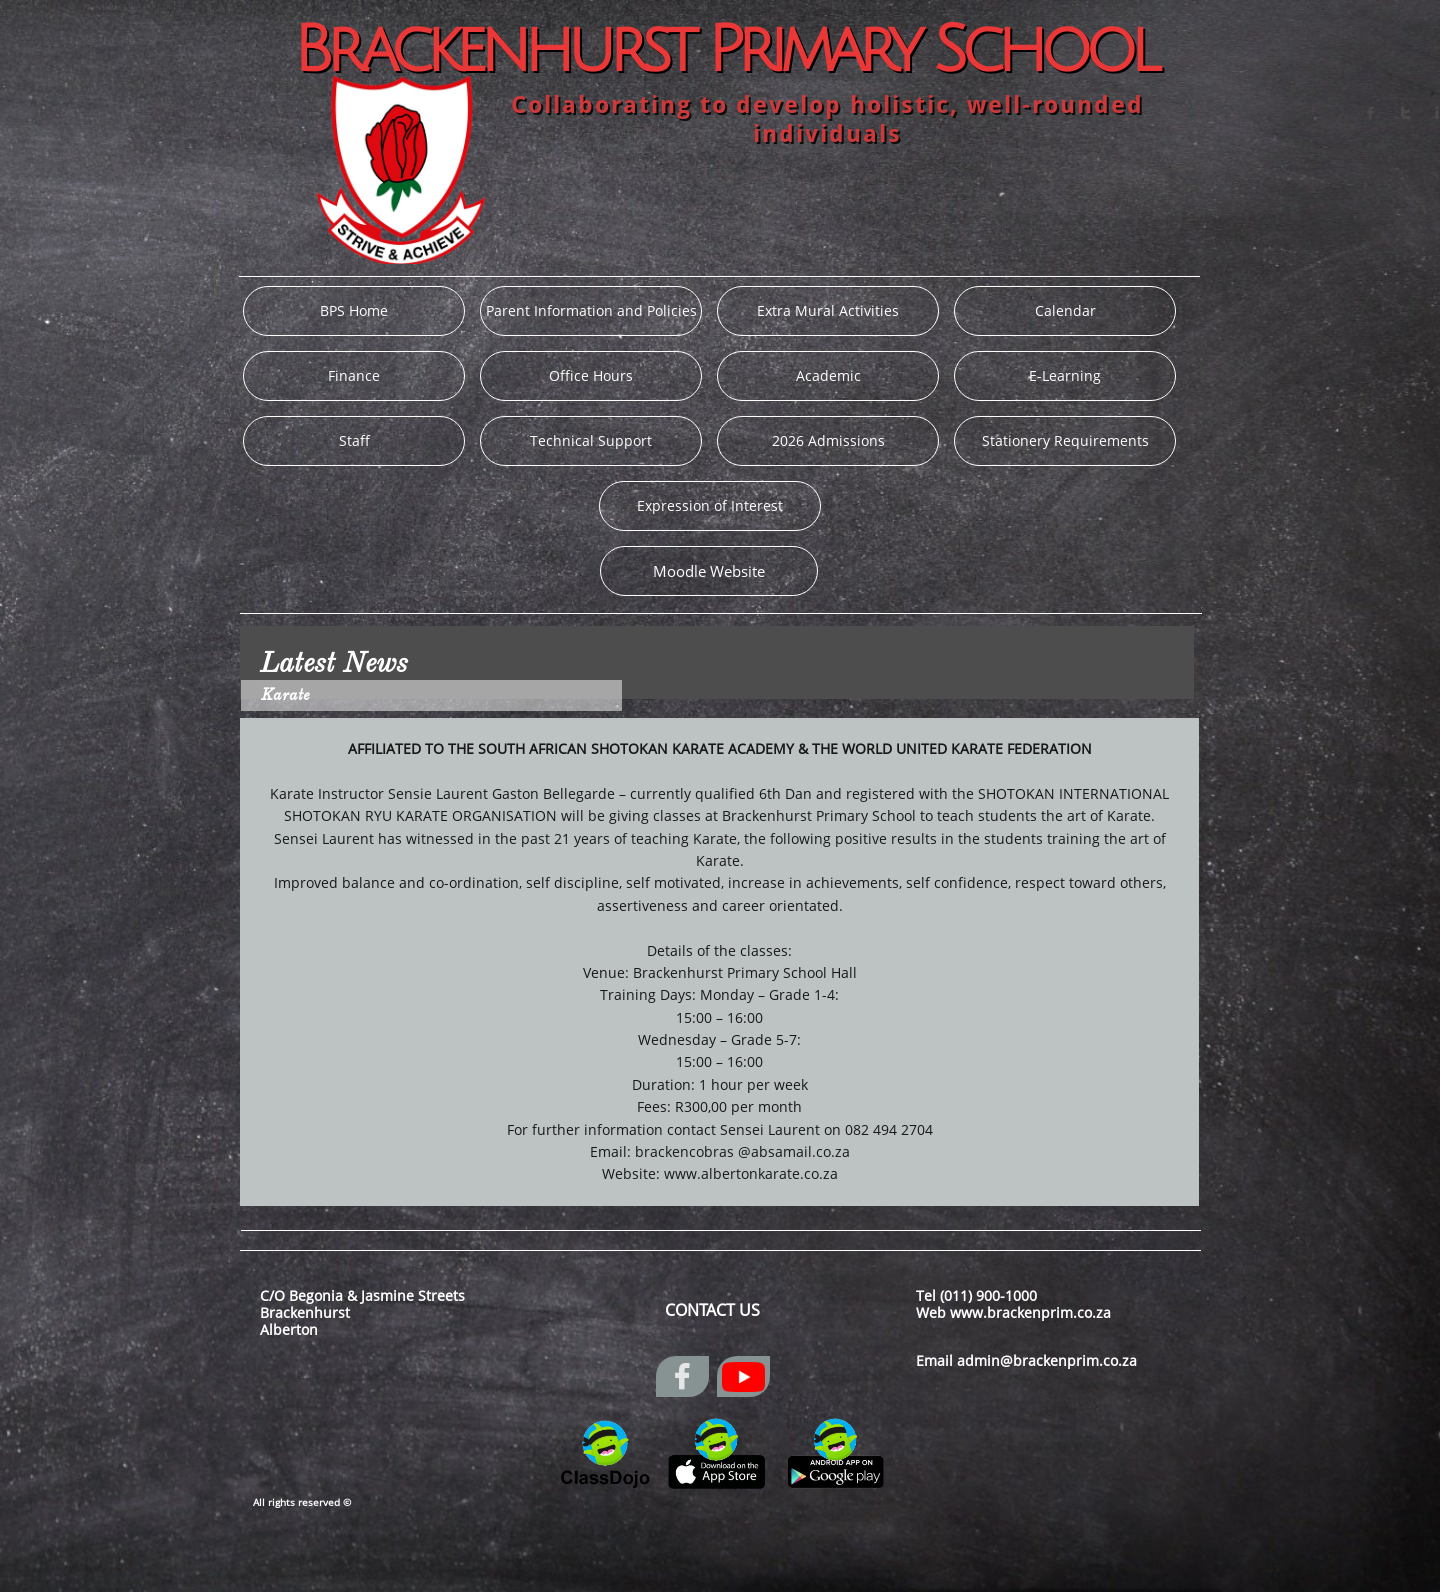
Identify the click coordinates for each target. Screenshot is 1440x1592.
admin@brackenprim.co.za (1047, 1360)
